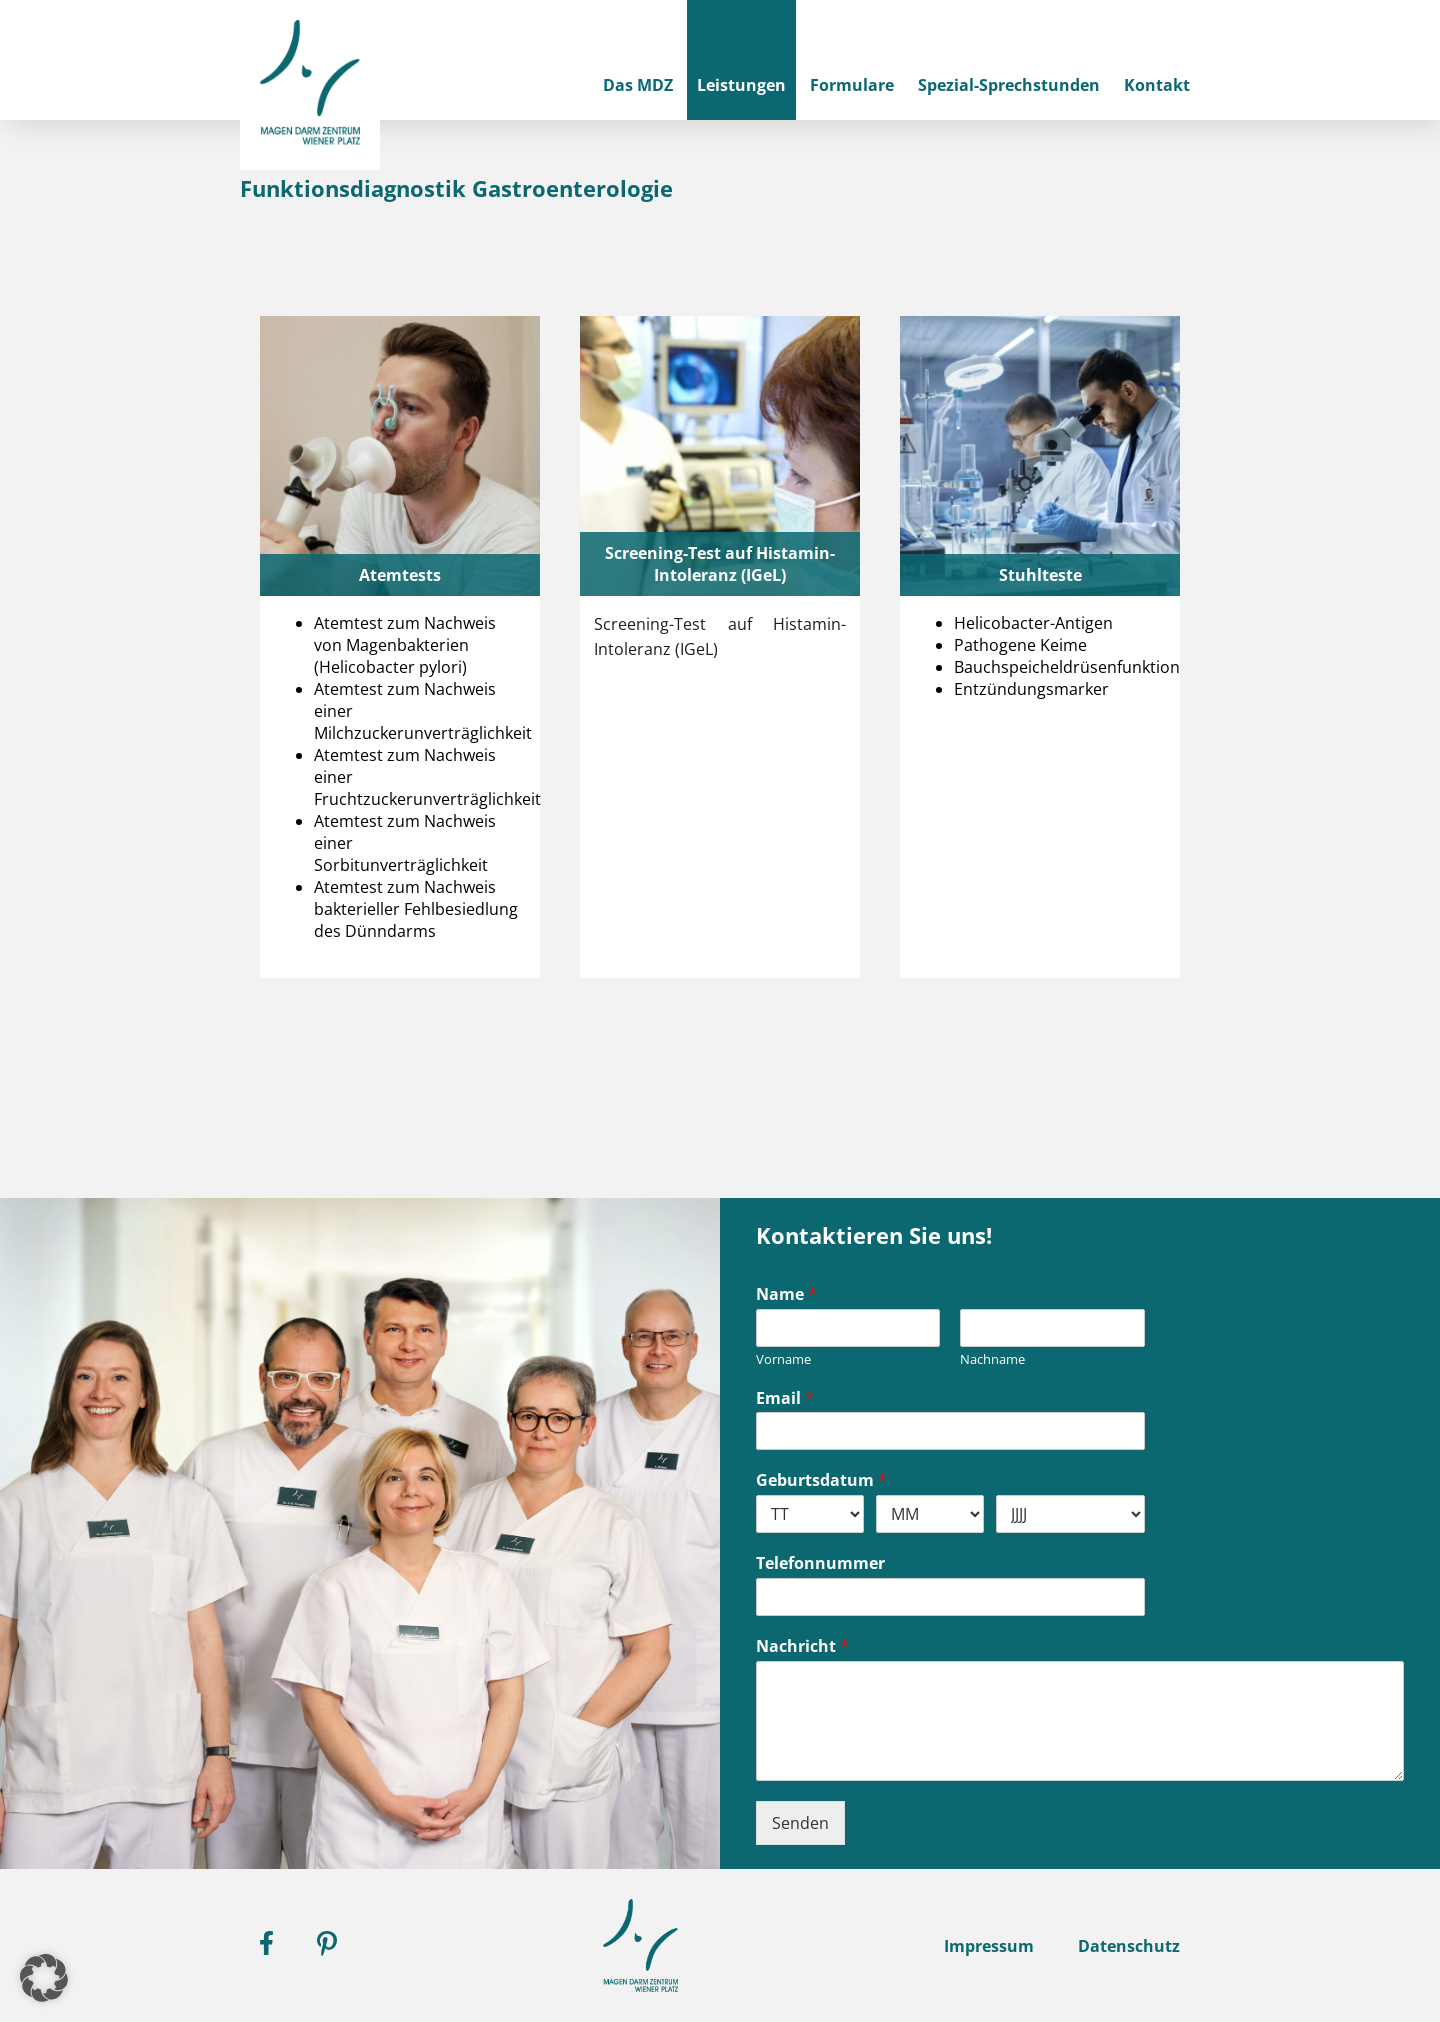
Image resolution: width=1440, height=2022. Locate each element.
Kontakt (1157, 85)
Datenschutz (1129, 1946)
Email (785, 1398)
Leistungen (741, 85)
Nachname (992, 1359)
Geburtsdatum (821, 1480)
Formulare (852, 85)
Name (786, 1294)
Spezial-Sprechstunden (1009, 85)
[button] (44, 1978)
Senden (800, 1823)
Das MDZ (638, 85)
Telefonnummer (820, 1563)
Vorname (783, 1359)
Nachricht (802, 1646)
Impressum (989, 1946)
